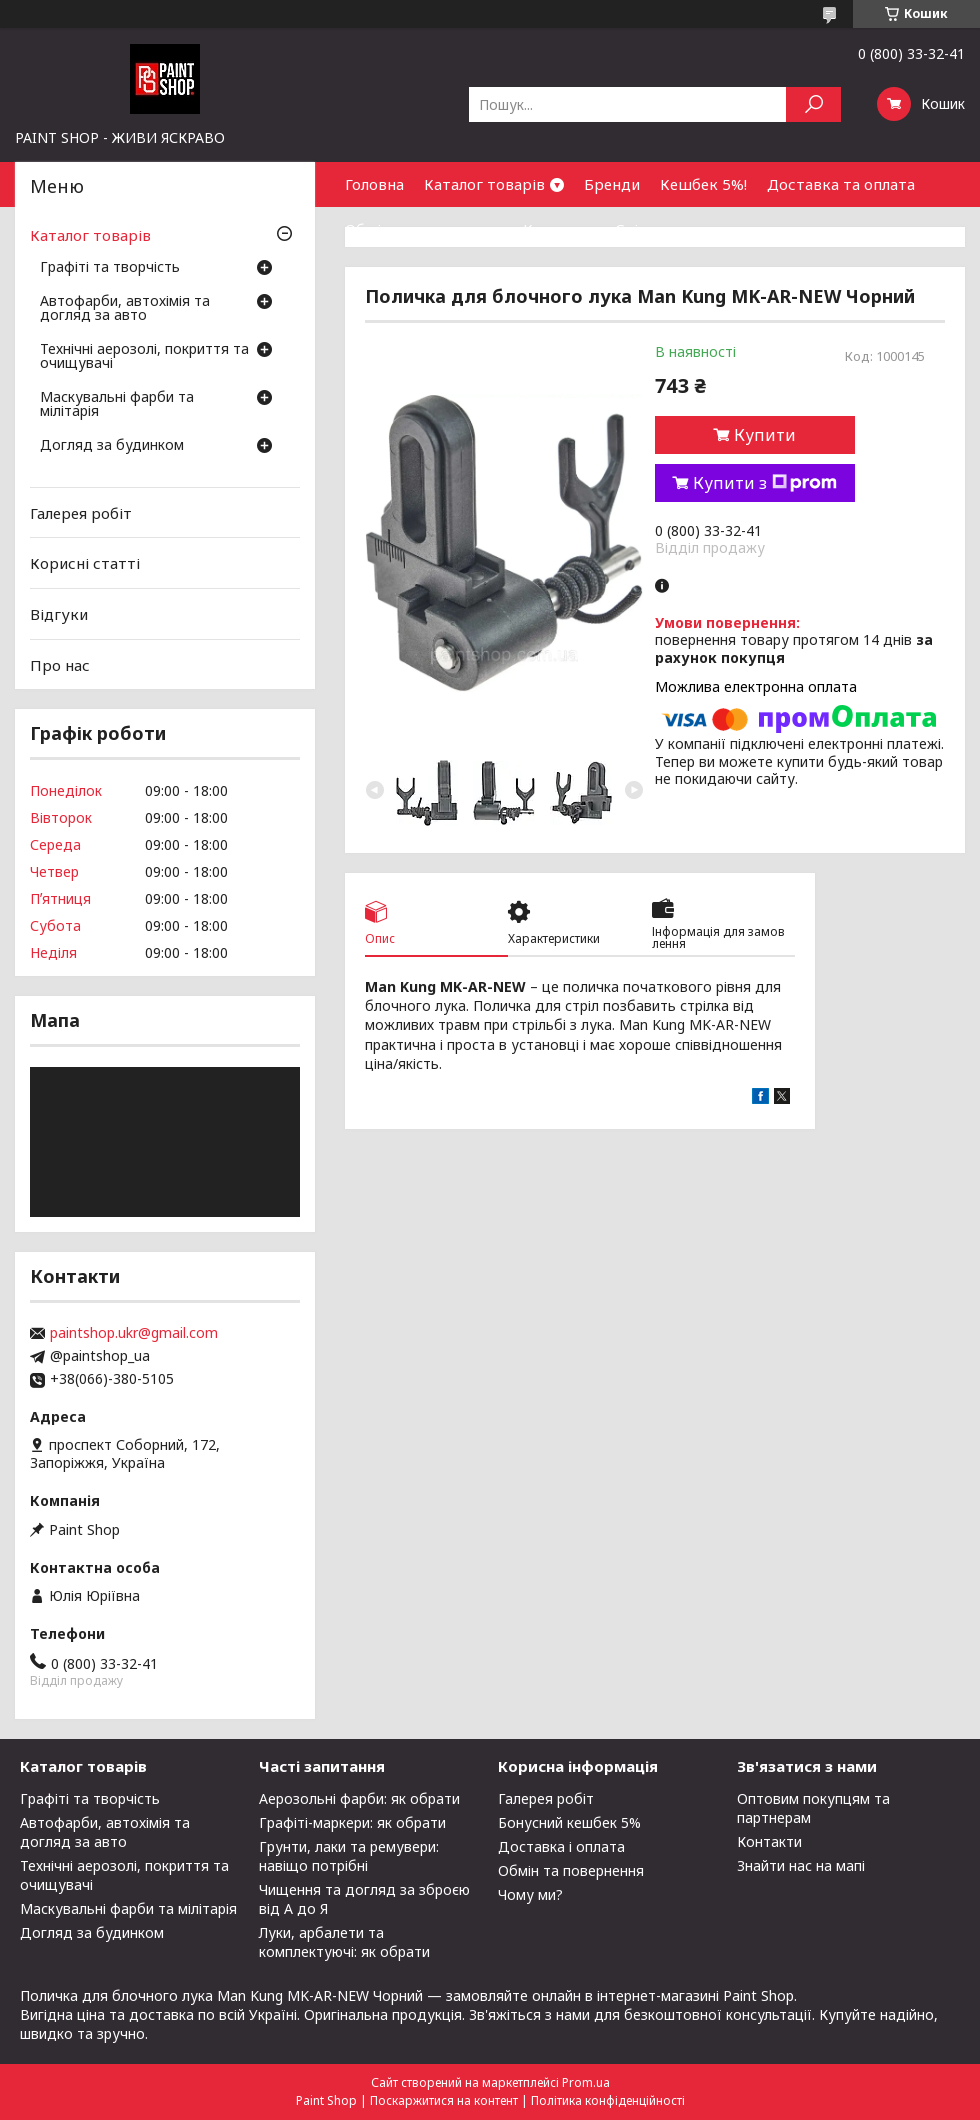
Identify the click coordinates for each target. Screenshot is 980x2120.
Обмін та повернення (424, 229)
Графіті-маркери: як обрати (352, 1822)
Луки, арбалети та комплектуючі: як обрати (344, 1942)
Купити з (765, 483)
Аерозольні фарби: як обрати (359, 1798)
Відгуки (59, 614)
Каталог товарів (484, 184)
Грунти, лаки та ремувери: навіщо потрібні (349, 1856)
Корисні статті (85, 563)
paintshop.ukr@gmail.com (134, 1333)
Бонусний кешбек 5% (569, 1822)
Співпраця (653, 229)
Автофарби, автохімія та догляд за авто (125, 309)
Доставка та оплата (841, 184)
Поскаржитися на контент (444, 2100)
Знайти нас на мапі (801, 1865)
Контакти (559, 229)
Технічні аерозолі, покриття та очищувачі (144, 357)
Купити (765, 435)
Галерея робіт (81, 513)
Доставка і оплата (561, 1846)
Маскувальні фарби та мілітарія (117, 405)
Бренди (612, 184)
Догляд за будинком (112, 446)
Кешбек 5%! (703, 184)
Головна (374, 184)
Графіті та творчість (110, 268)
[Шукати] (813, 104)
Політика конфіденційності (608, 2100)
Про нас (60, 664)
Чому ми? (530, 1894)
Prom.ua (586, 2082)
